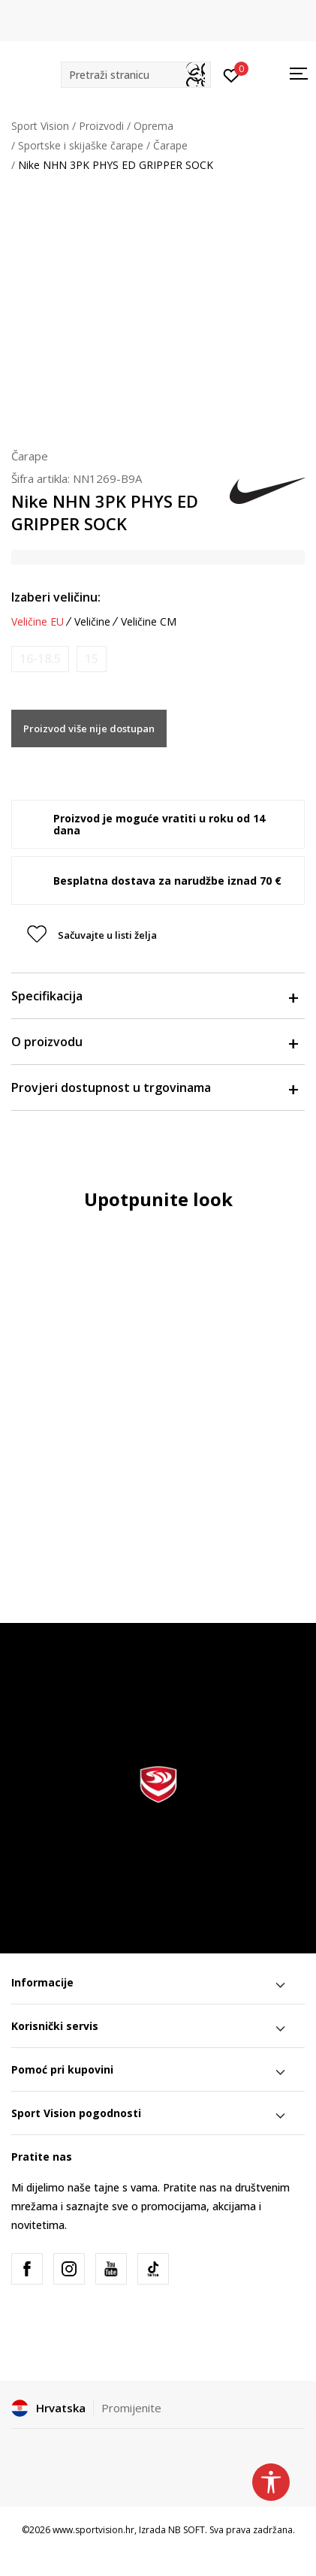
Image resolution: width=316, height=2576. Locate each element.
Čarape (170, 145)
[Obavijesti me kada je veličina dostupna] (40, 659)
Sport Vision (40, 126)
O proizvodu (154, 1041)
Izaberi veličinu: (56, 597)
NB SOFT (186, 2529)
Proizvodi (101, 126)
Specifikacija (154, 996)
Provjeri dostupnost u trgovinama (154, 1087)
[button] (136, 75)
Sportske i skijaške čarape (80, 145)
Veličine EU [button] (37, 622)
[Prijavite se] (231, 74)
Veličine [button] (92, 622)
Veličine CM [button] (148, 622)
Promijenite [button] (131, 2407)
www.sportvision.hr (93, 2529)
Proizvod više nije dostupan (89, 728)
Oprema (153, 126)
